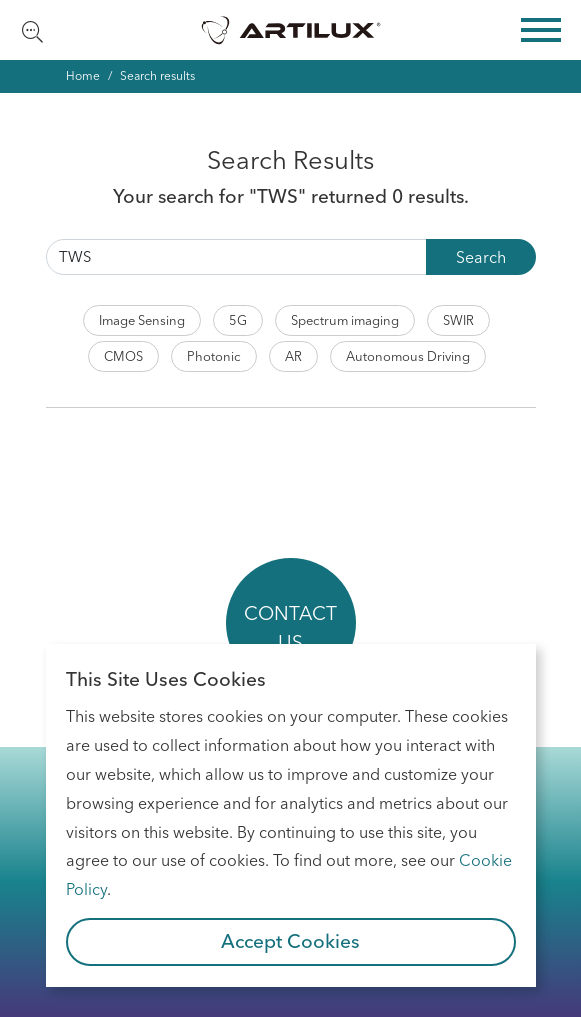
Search (481, 257)
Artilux (291, 30)
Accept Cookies (290, 941)
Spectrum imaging (345, 320)
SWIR (458, 320)
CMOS (123, 356)
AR (293, 356)
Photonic (214, 356)
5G (238, 320)
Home (83, 75)
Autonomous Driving (408, 356)
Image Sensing (142, 320)
